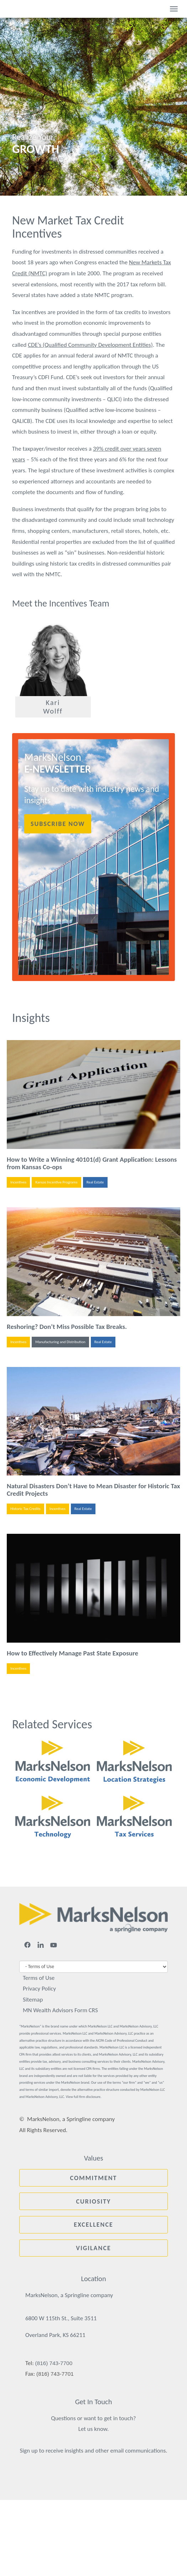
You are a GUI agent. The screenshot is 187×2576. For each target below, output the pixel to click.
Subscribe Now (58, 824)
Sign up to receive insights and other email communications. (93, 2450)
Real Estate (95, 1182)
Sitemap (33, 1999)
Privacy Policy (39, 1988)
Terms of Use (38, 1978)
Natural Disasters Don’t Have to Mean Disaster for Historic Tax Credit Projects (93, 1490)
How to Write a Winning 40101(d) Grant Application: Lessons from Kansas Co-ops (92, 1163)
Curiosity (93, 2201)
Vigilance (93, 2248)
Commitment (93, 2178)
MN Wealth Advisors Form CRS (60, 2010)
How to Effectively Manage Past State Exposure (72, 1653)
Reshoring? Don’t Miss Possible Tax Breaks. (67, 1327)
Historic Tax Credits (25, 1508)
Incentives (18, 1182)
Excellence (93, 2224)
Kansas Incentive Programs (56, 1182)
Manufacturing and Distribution (60, 1342)
